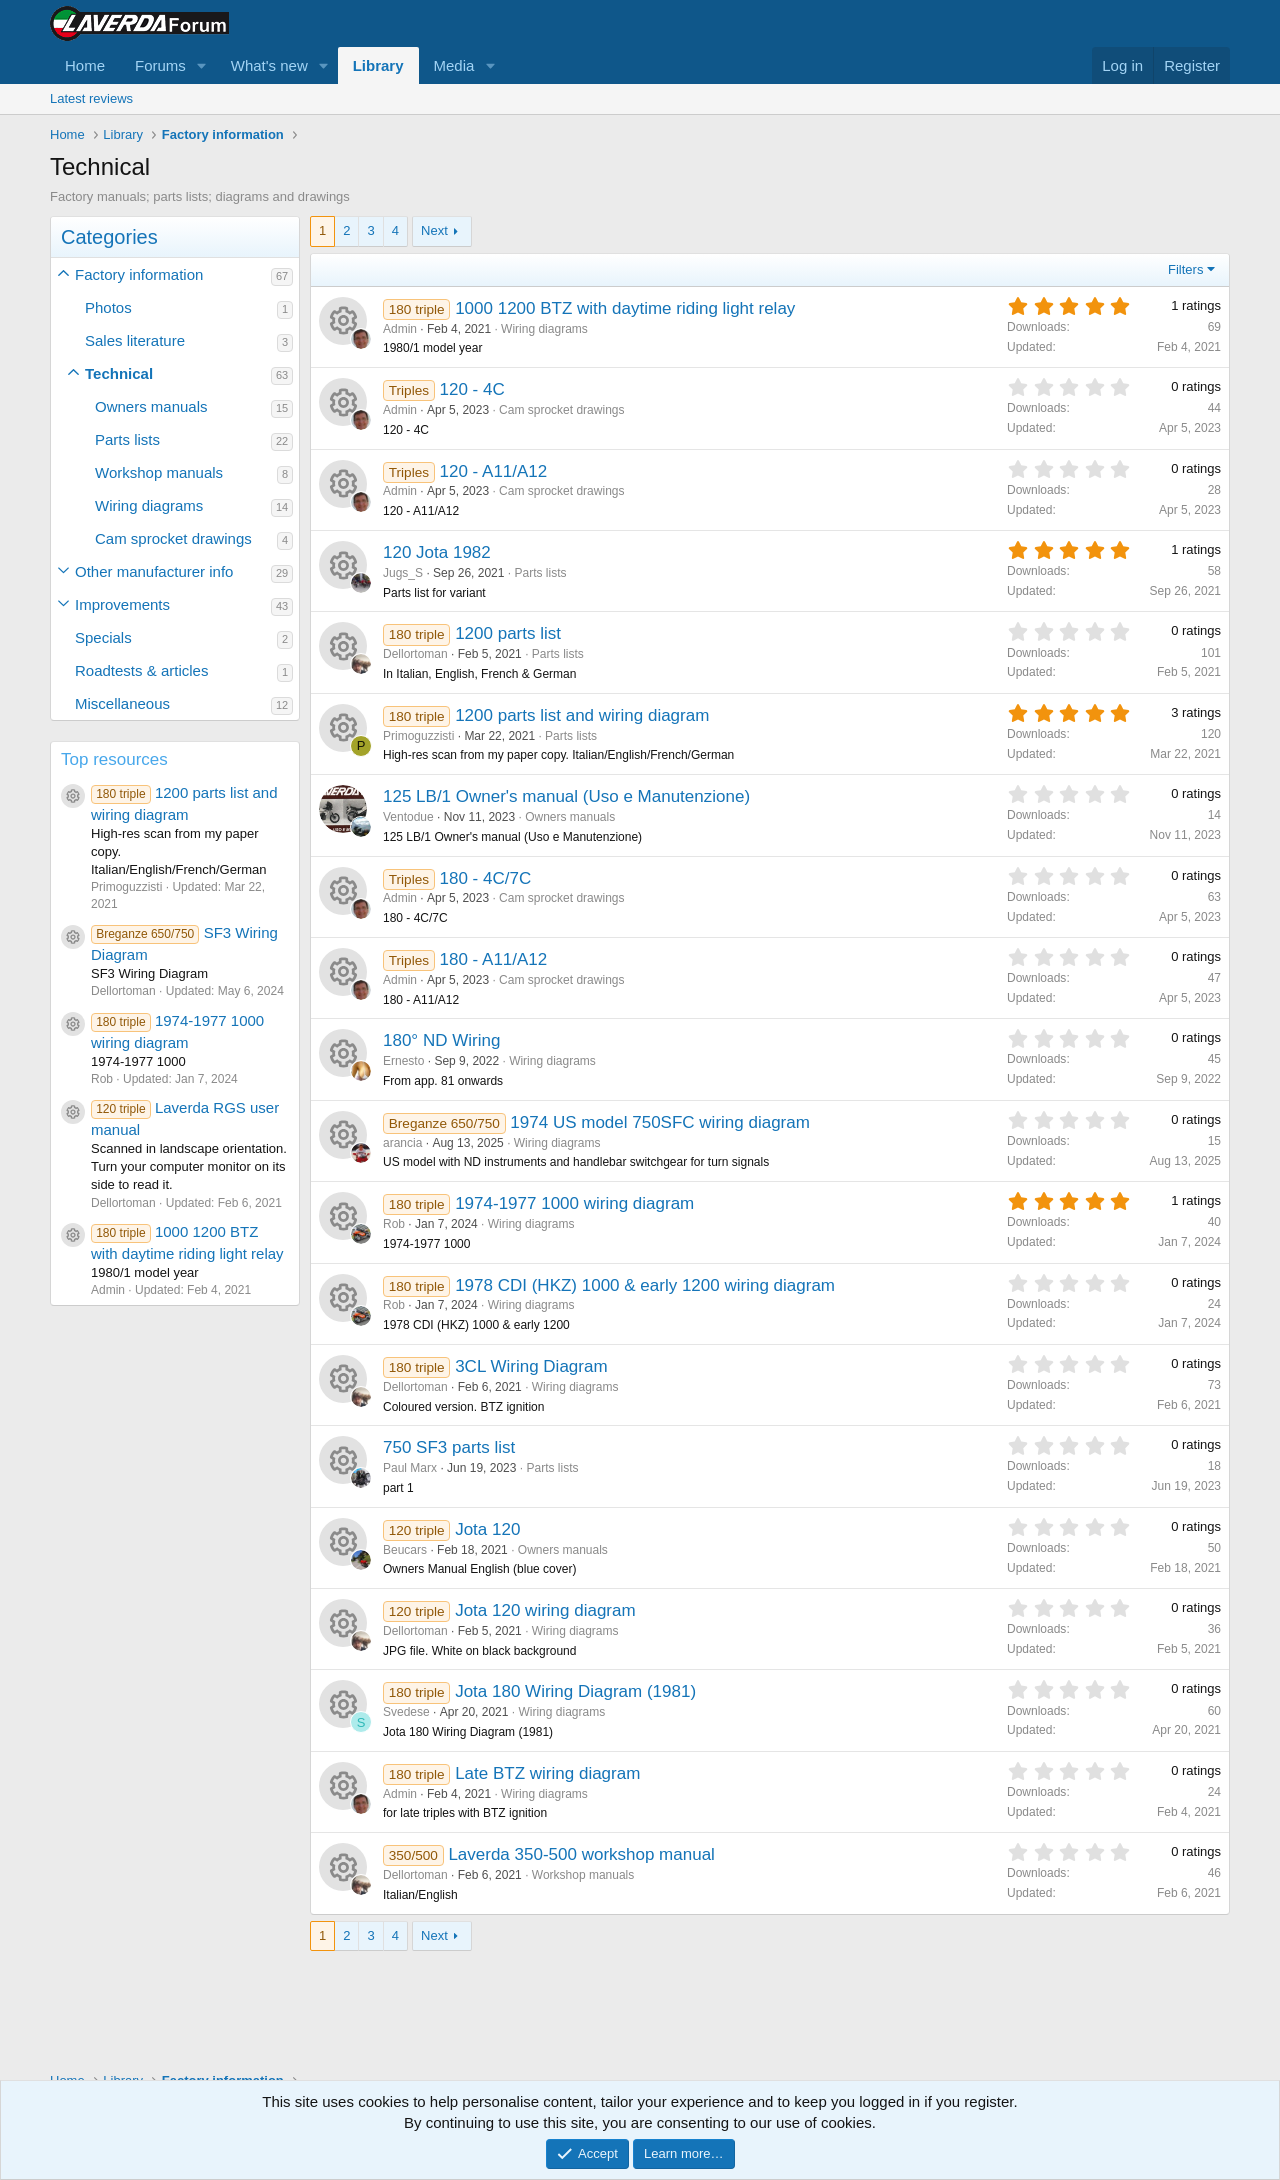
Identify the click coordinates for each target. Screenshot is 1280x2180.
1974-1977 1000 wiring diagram (574, 1203)
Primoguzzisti (418, 736)
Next (434, 230)
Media (454, 65)
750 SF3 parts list (449, 1447)
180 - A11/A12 (494, 959)
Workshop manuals (159, 472)
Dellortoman (415, 654)
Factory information (139, 274)
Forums (160, 65)
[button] (202, 65)
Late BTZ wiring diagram (547, 1773)
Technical (119, 373)
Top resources (114, 759)
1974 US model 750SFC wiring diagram (660, 1122)
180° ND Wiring (441, 1040)
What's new (269, 65)
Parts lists (127, 439)
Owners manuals (151, 406)
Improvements (122, 604)
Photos (108, 307)
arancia (402, 1143)
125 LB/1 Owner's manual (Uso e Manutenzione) (566, 796)
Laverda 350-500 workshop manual (581, 1854)
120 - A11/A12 (494, 471)
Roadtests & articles (141, 670)
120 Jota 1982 (437, 552)
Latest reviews (91, 98)
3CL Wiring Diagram (531, 1366)
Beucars (405, 1550)
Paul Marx (410, 1468)
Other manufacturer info (154, 571)
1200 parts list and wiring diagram (582, 715)
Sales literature (135, 340)
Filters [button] (1185, 269)
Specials (103, 637)
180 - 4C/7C (486, 878)
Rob (394, 1224)
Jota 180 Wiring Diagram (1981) (575, 1691)
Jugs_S (403, 573)
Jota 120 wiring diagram (545, 1610)
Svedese (406, 1712)
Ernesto (403, 1061)
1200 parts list (508, 633)
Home (85, 65)
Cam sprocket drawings (173, 538)
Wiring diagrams (149, 505)
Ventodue (408, 817)
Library (378, 65)
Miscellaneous (122, 703)
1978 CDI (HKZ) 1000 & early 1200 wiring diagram (645, 1285)
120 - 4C (472, 389)
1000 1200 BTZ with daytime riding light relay (625, 308)
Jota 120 (487, 1529)
